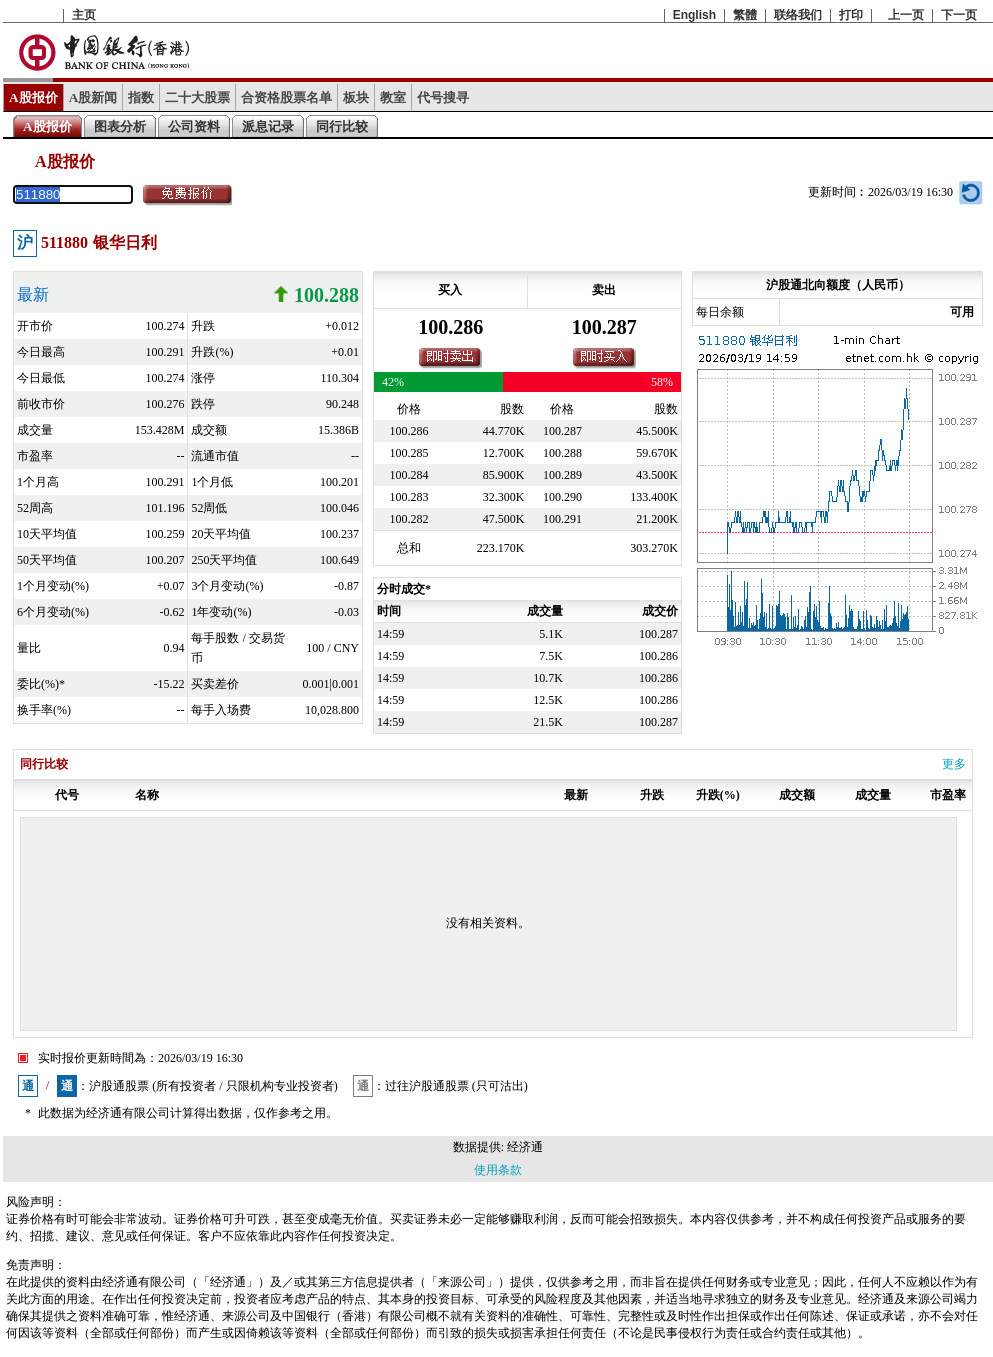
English (694, 15)
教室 (393, 97)
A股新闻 (93, 97)
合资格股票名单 (286, 97)
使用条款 (498, 1170)
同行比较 (342, 126)
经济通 (525, 1147)
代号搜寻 (443, 97)
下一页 (959, 15)
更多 (954, 764)
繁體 (745, 15)
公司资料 (194, 126)
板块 (356, 97)
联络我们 (798, 15)
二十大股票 (197, 97)
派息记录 (268, 126)
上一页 (906, 15)
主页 (84, 15)
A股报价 (33, 97)
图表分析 (120, 126)
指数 (141, 97)
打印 (851, 15)
